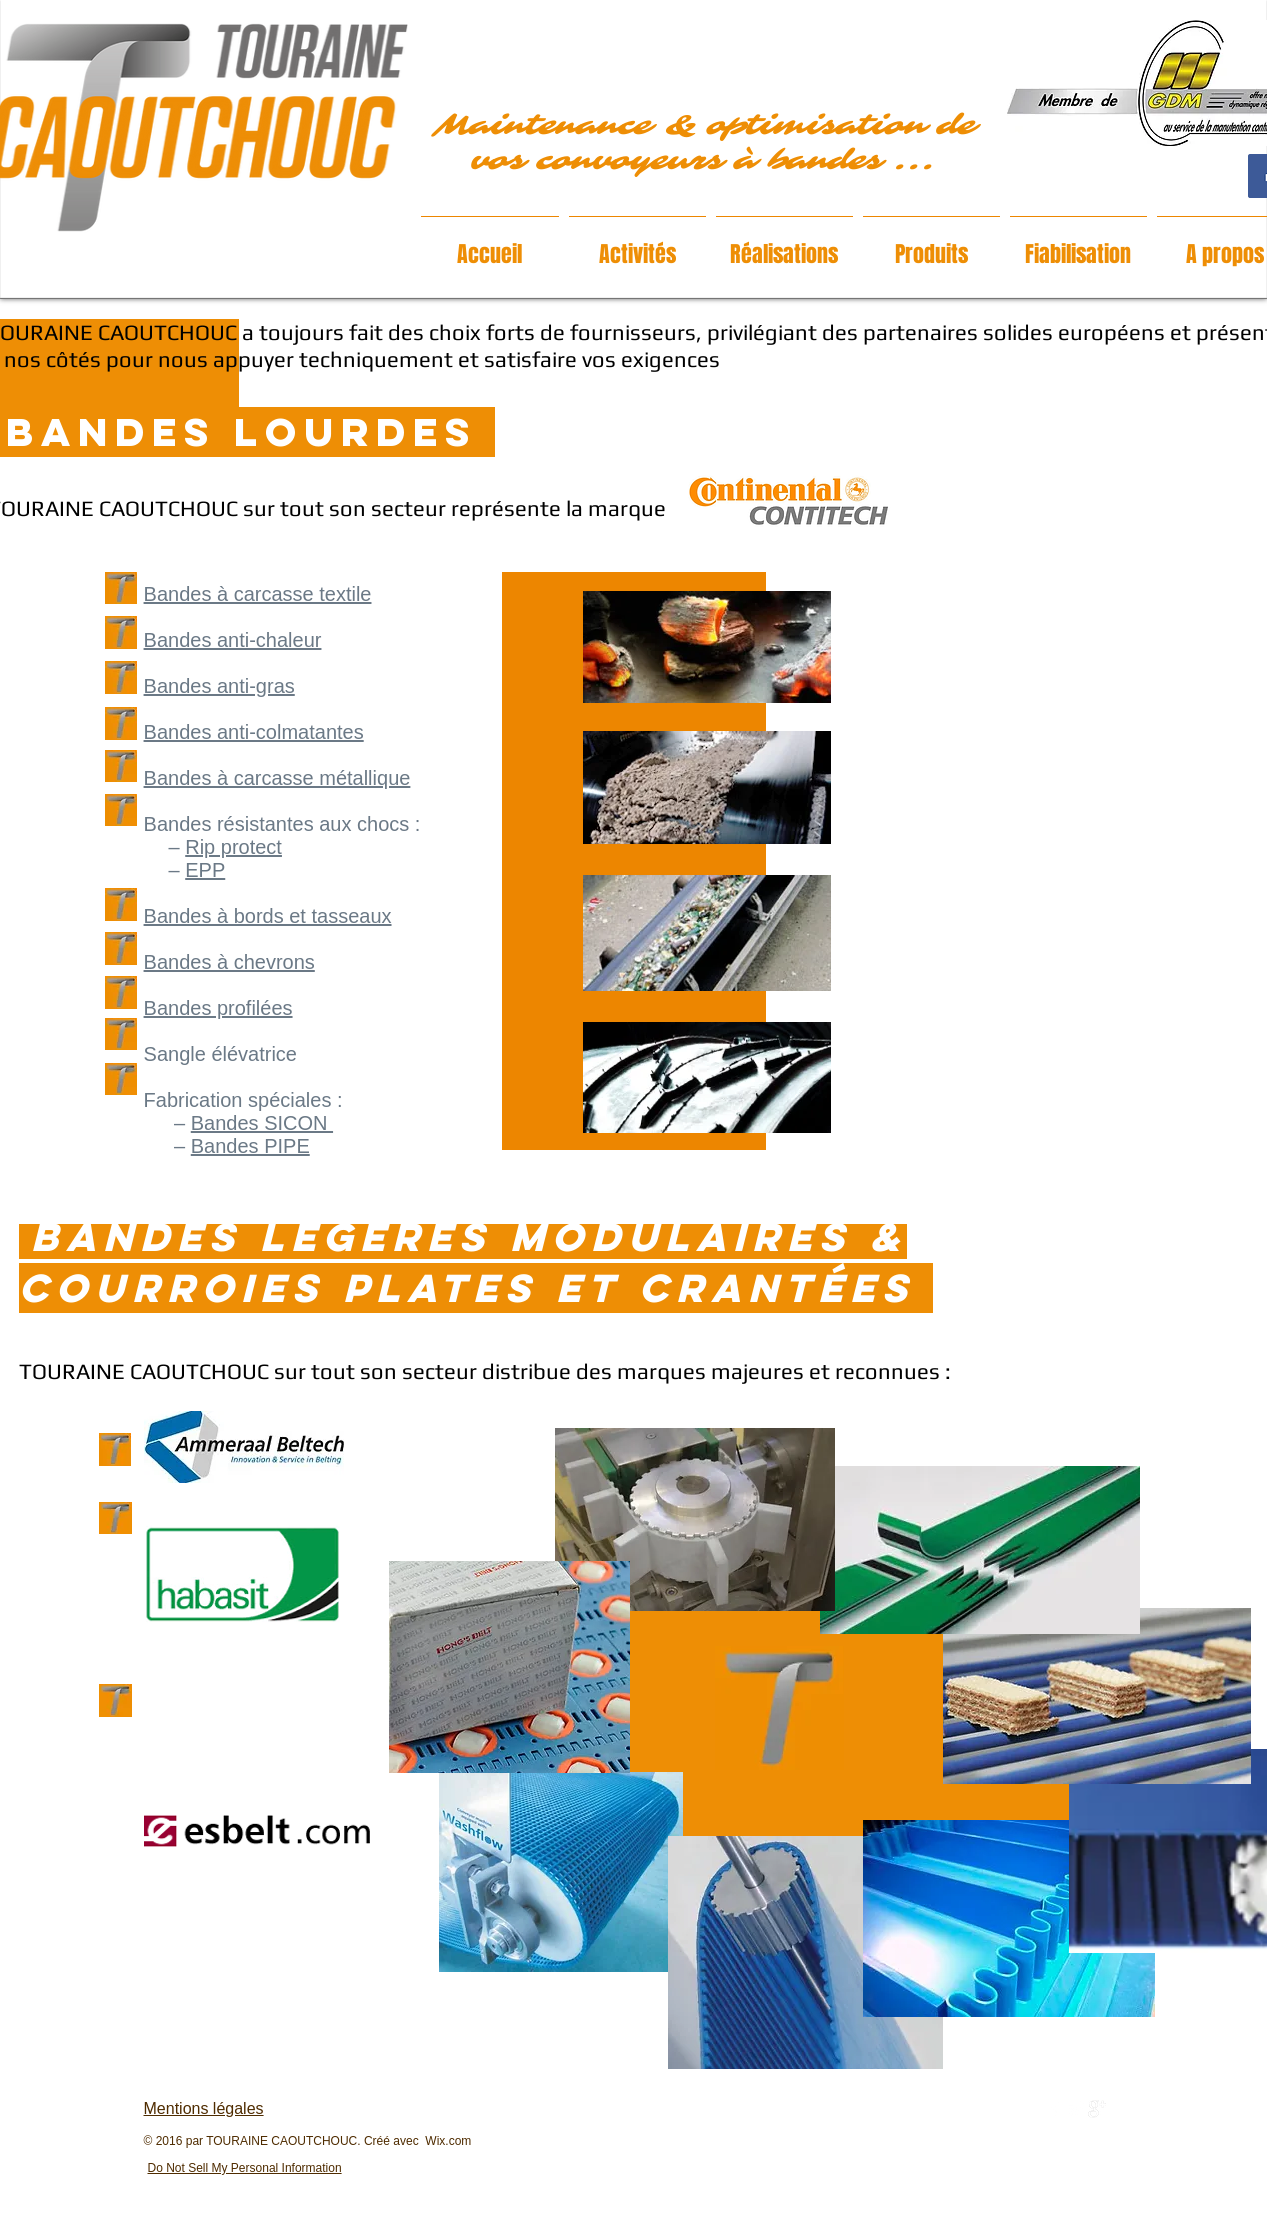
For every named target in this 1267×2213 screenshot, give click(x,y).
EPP (205, 870)
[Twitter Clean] (1076, 2109)
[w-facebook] (1055, 2109)
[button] (637, 245)
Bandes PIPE (250, 1146)
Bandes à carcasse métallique (277, 778)
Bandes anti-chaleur (233, 640)
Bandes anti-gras (219, 686)
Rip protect (233, 847)
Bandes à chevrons (229, 962)
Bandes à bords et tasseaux (268, 916)
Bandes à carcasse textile (258, 594)
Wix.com (448, 2141)
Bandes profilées (218, 1008)
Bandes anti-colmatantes (254, 732)
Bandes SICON (262, 1123)
